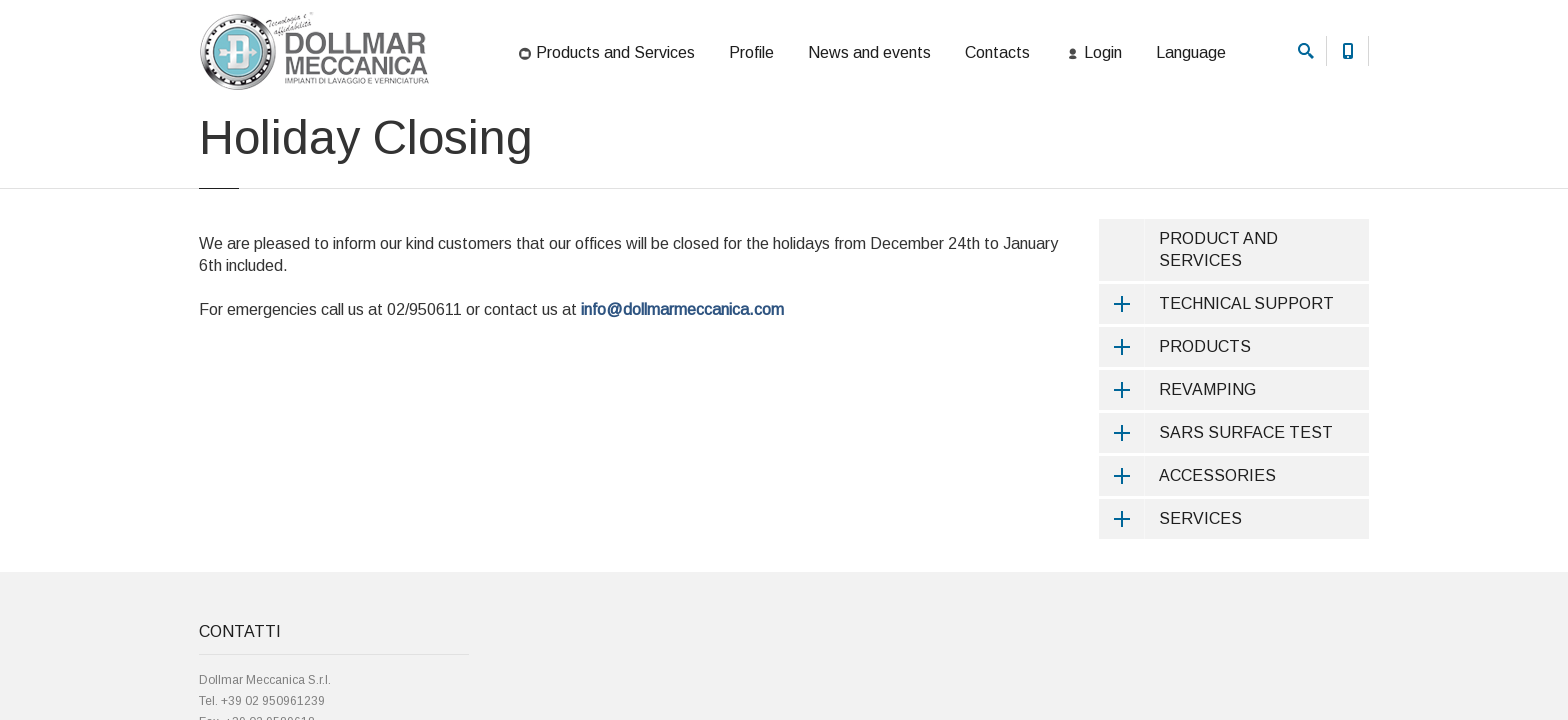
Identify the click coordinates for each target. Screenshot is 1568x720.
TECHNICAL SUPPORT (1216, 378)
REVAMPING (1177, 464)
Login (1093, 54)
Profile (751, 52)
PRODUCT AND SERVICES (1218, 323)
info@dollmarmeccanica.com (682, 383)
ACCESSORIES (1187, 550)
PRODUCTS (1175, 421)
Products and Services (605, 54)
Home (213, 134)
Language (1191, 52)
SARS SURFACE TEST (1216, 507)
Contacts (997, 52)
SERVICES (1170, 593)
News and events (869, 52)
